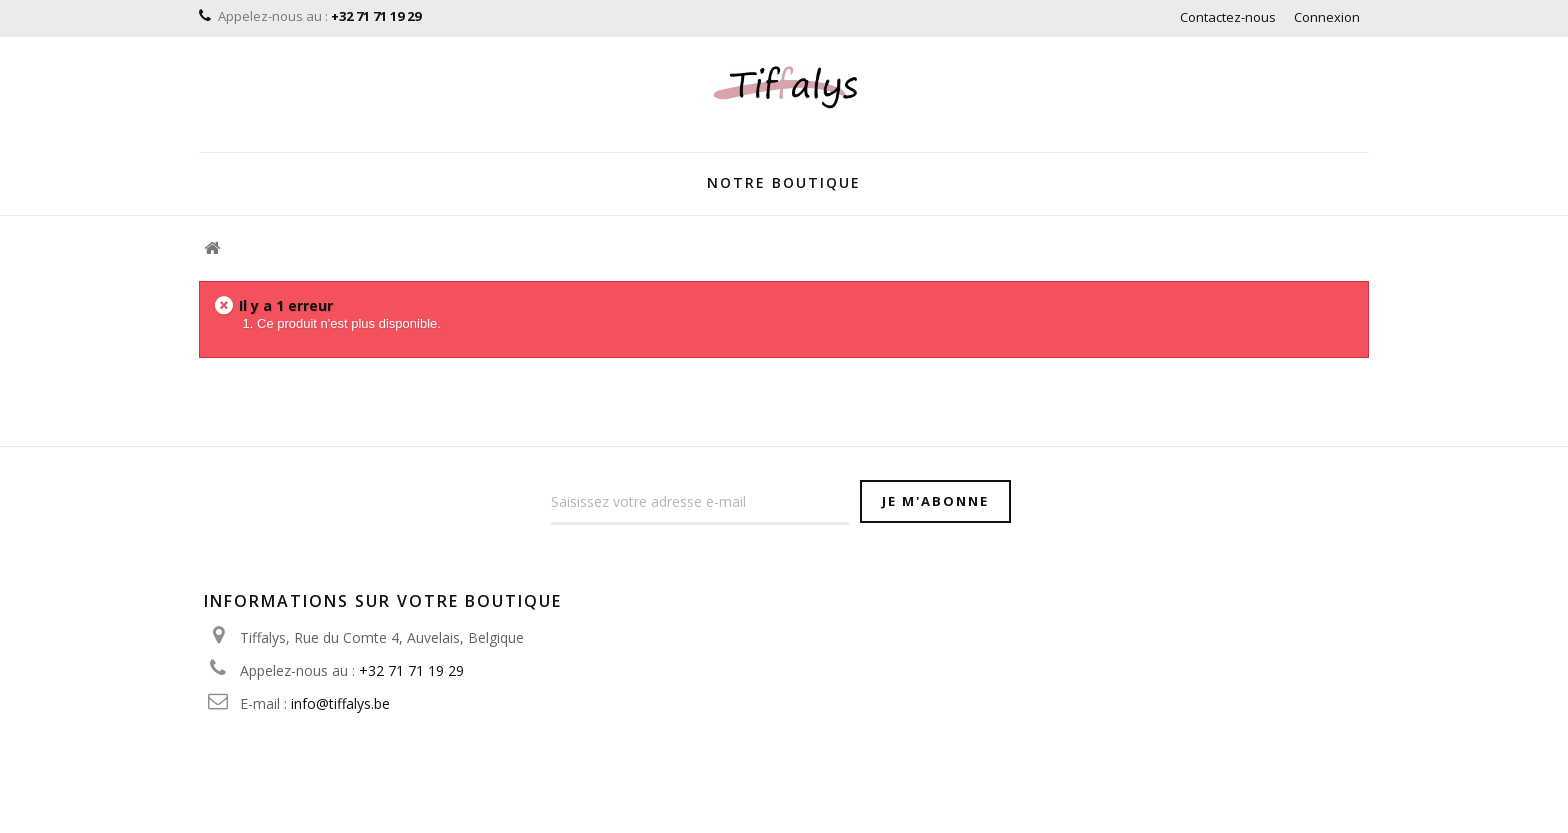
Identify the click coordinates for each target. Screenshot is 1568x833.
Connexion (1327, 17)
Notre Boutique (784, 182)
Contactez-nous (1228, 17)
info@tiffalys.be (340, 703)
